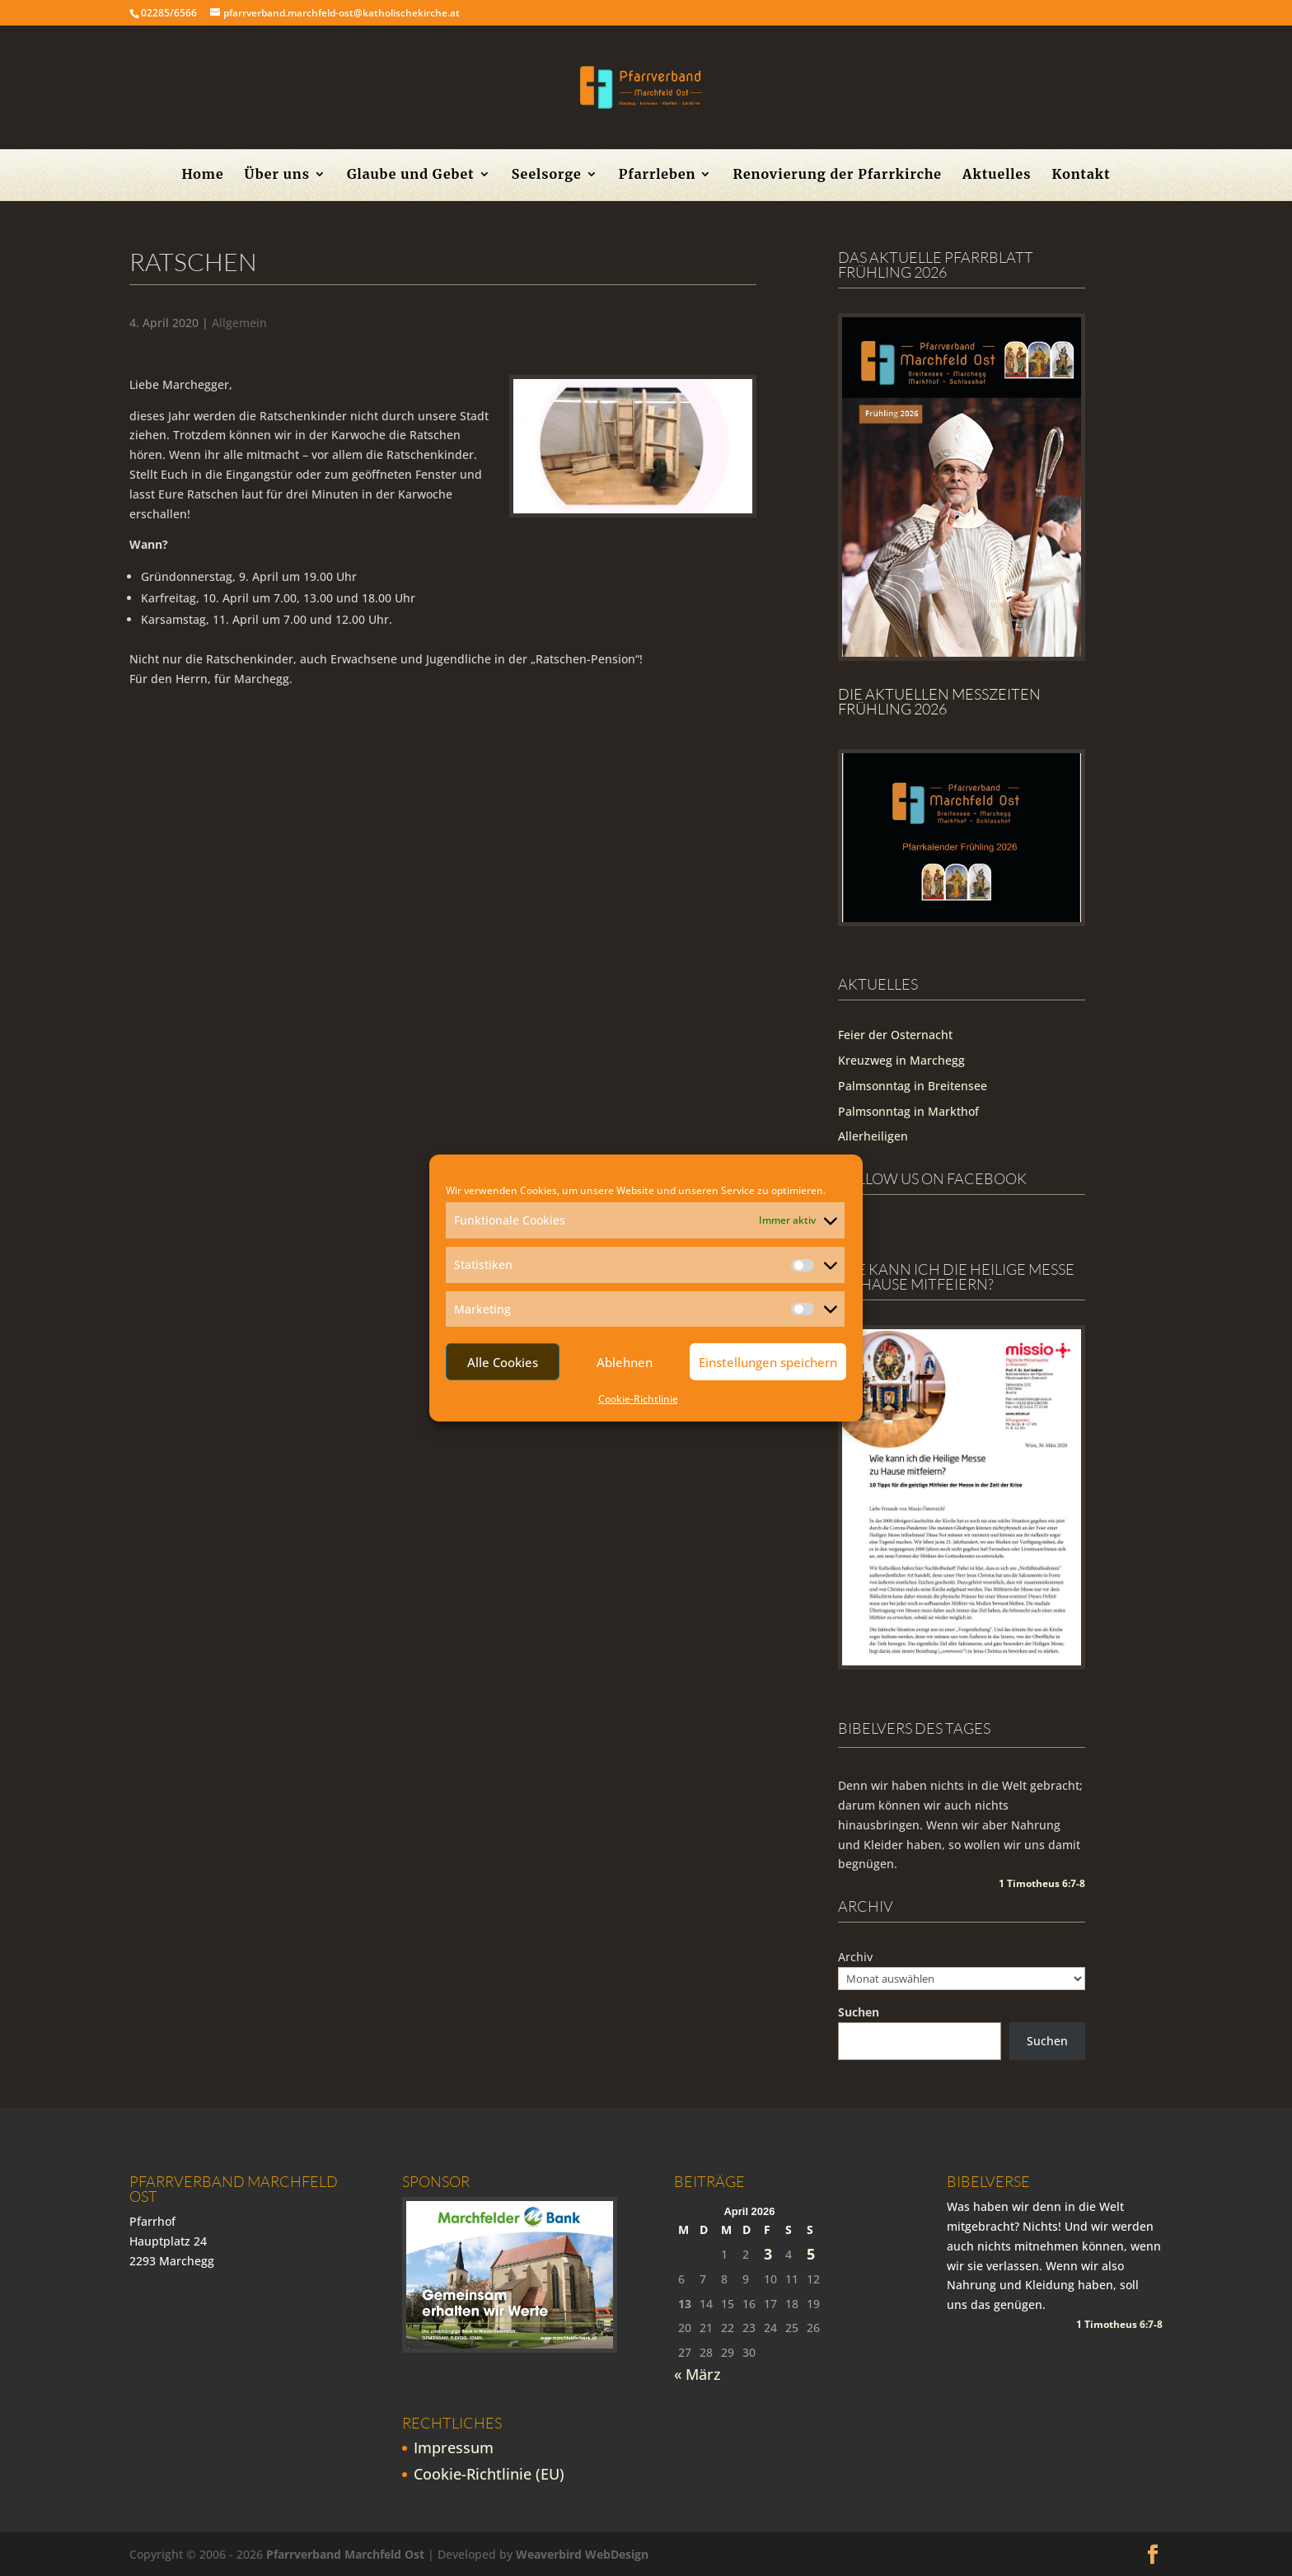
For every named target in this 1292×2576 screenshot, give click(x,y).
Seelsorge (547, 175)
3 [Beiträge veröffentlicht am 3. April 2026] (768, 2254)
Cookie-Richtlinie (638, 1399)
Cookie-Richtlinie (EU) (489, 2474)
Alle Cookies (502, 1362)
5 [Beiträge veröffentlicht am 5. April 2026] (811, 2254)
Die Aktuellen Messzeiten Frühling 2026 (939, 701)
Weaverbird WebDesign (582, 2554)
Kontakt (1081, 175)
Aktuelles (996, 175)
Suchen (858, 2012)
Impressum (454, 2447)
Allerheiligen (873, 1136)
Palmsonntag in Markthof (908, 1111)
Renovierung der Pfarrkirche (837, 175)
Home (202, 175)
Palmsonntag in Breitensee (912, 1086)
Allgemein (239, 322)
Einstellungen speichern (768, 1362)
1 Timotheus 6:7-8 (1042, 1883)
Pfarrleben (657, 175)
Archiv (855, 1957)
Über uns (277, 175)
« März (697, 2374)
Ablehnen (625, 1362)
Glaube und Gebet (411, 175)
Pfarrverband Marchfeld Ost (345, 2554)
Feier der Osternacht (895, 1034)
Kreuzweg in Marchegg (901, 1060)
